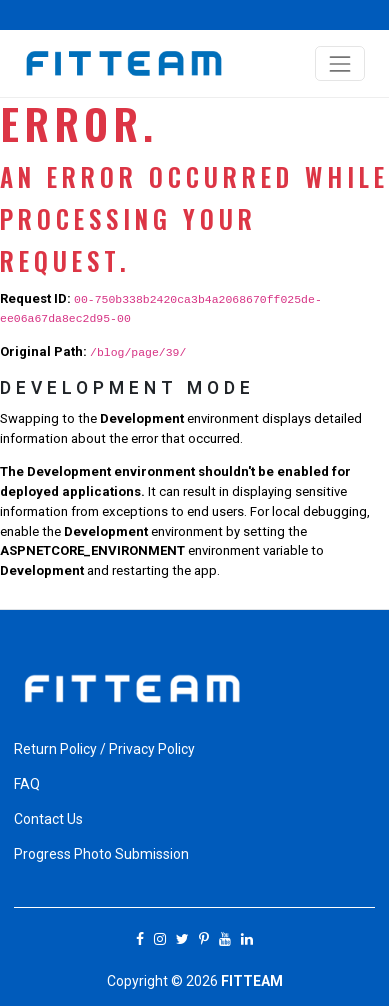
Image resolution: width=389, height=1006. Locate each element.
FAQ (27, 784)
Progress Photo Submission (101, 854)
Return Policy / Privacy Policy (104, 749)
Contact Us (48, 819)
